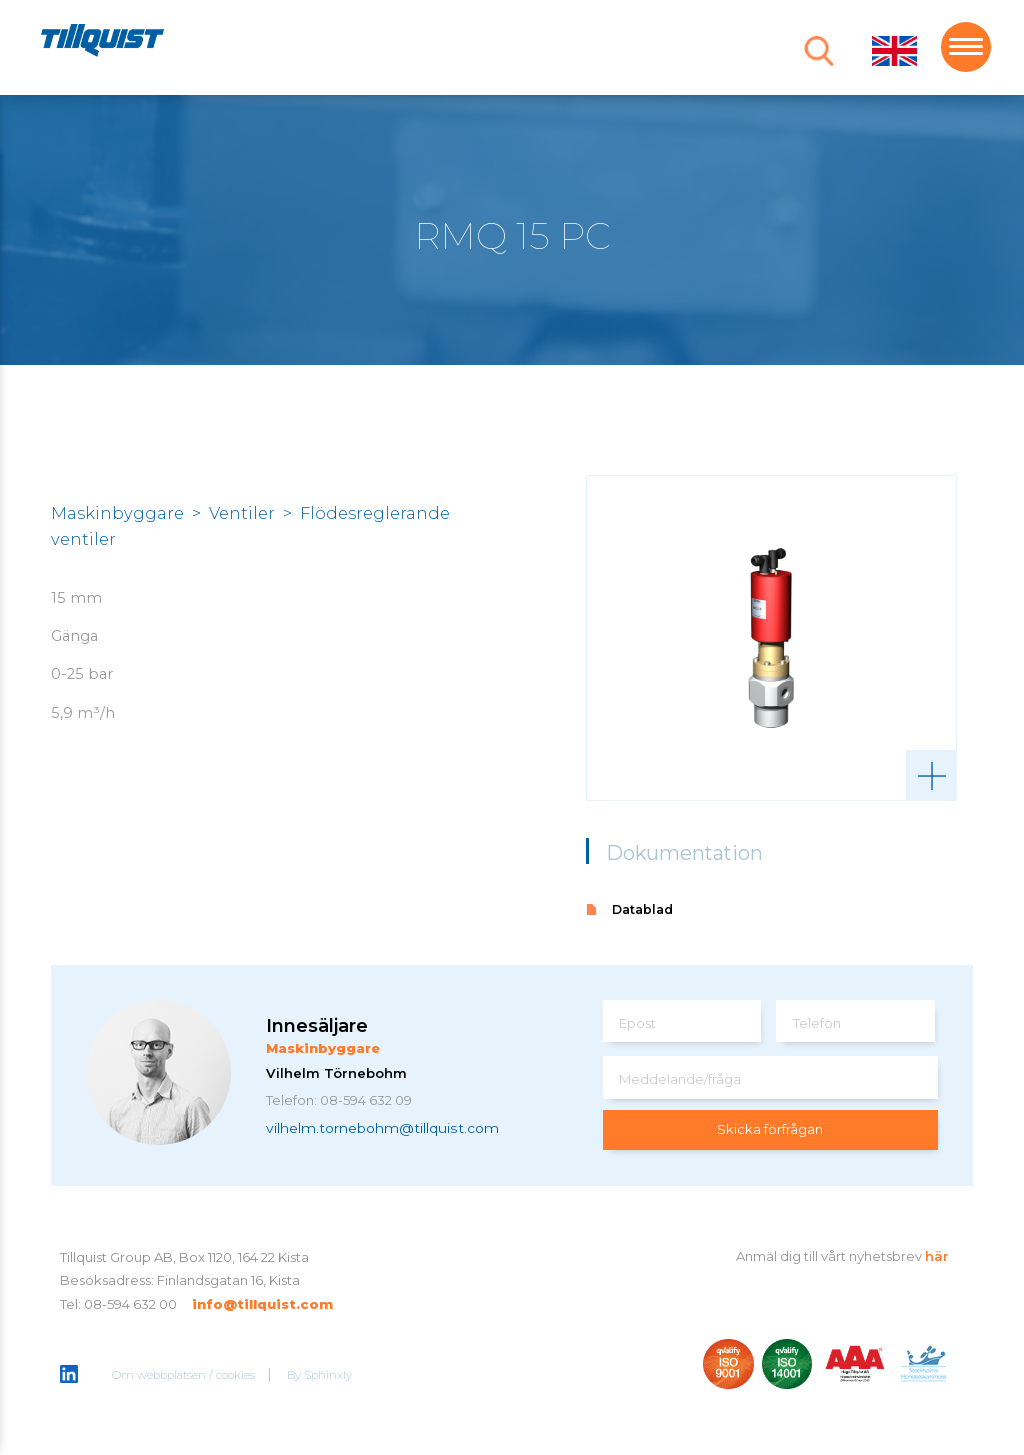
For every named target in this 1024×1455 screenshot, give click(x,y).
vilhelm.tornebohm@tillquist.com (382, 1127)
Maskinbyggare (117, 513)
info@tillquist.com (262, 1304)
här (937, 1256)
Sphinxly (328, 1375)
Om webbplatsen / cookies (183, 1375)
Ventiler (242, 513)
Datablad (642, 909)
